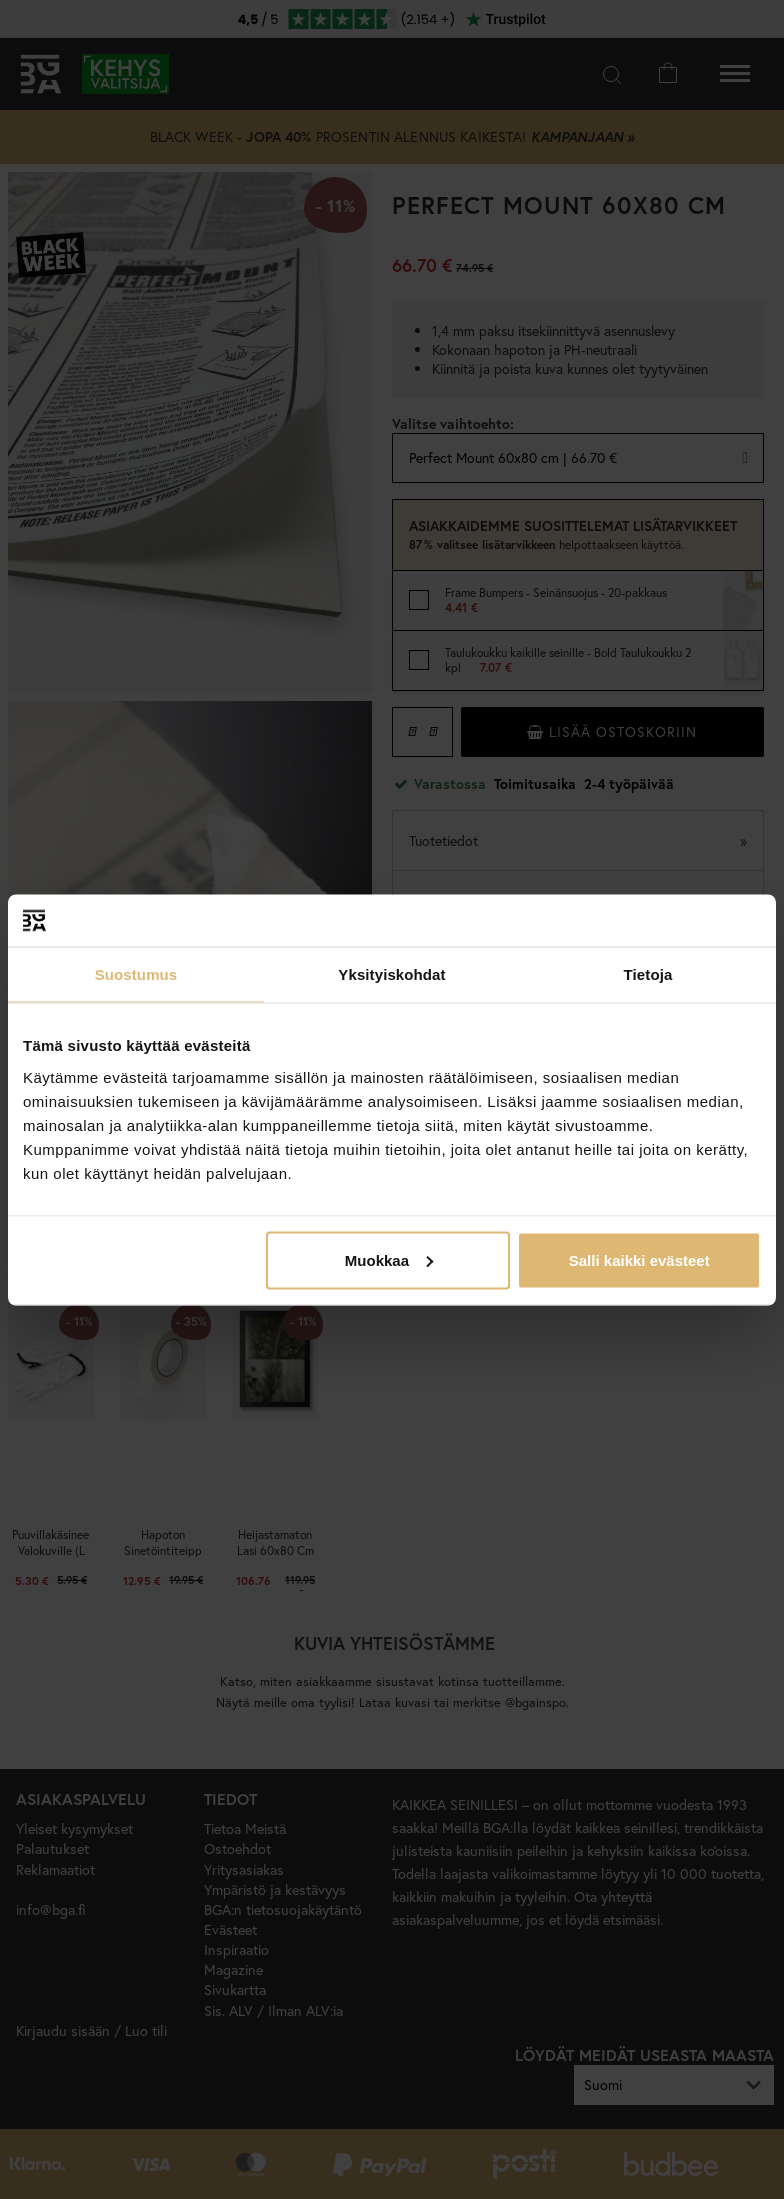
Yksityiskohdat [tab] (391, 974)
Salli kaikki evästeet (639, 1259)
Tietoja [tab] (648, 974)
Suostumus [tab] (136, 974)
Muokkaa (389, 1259)
